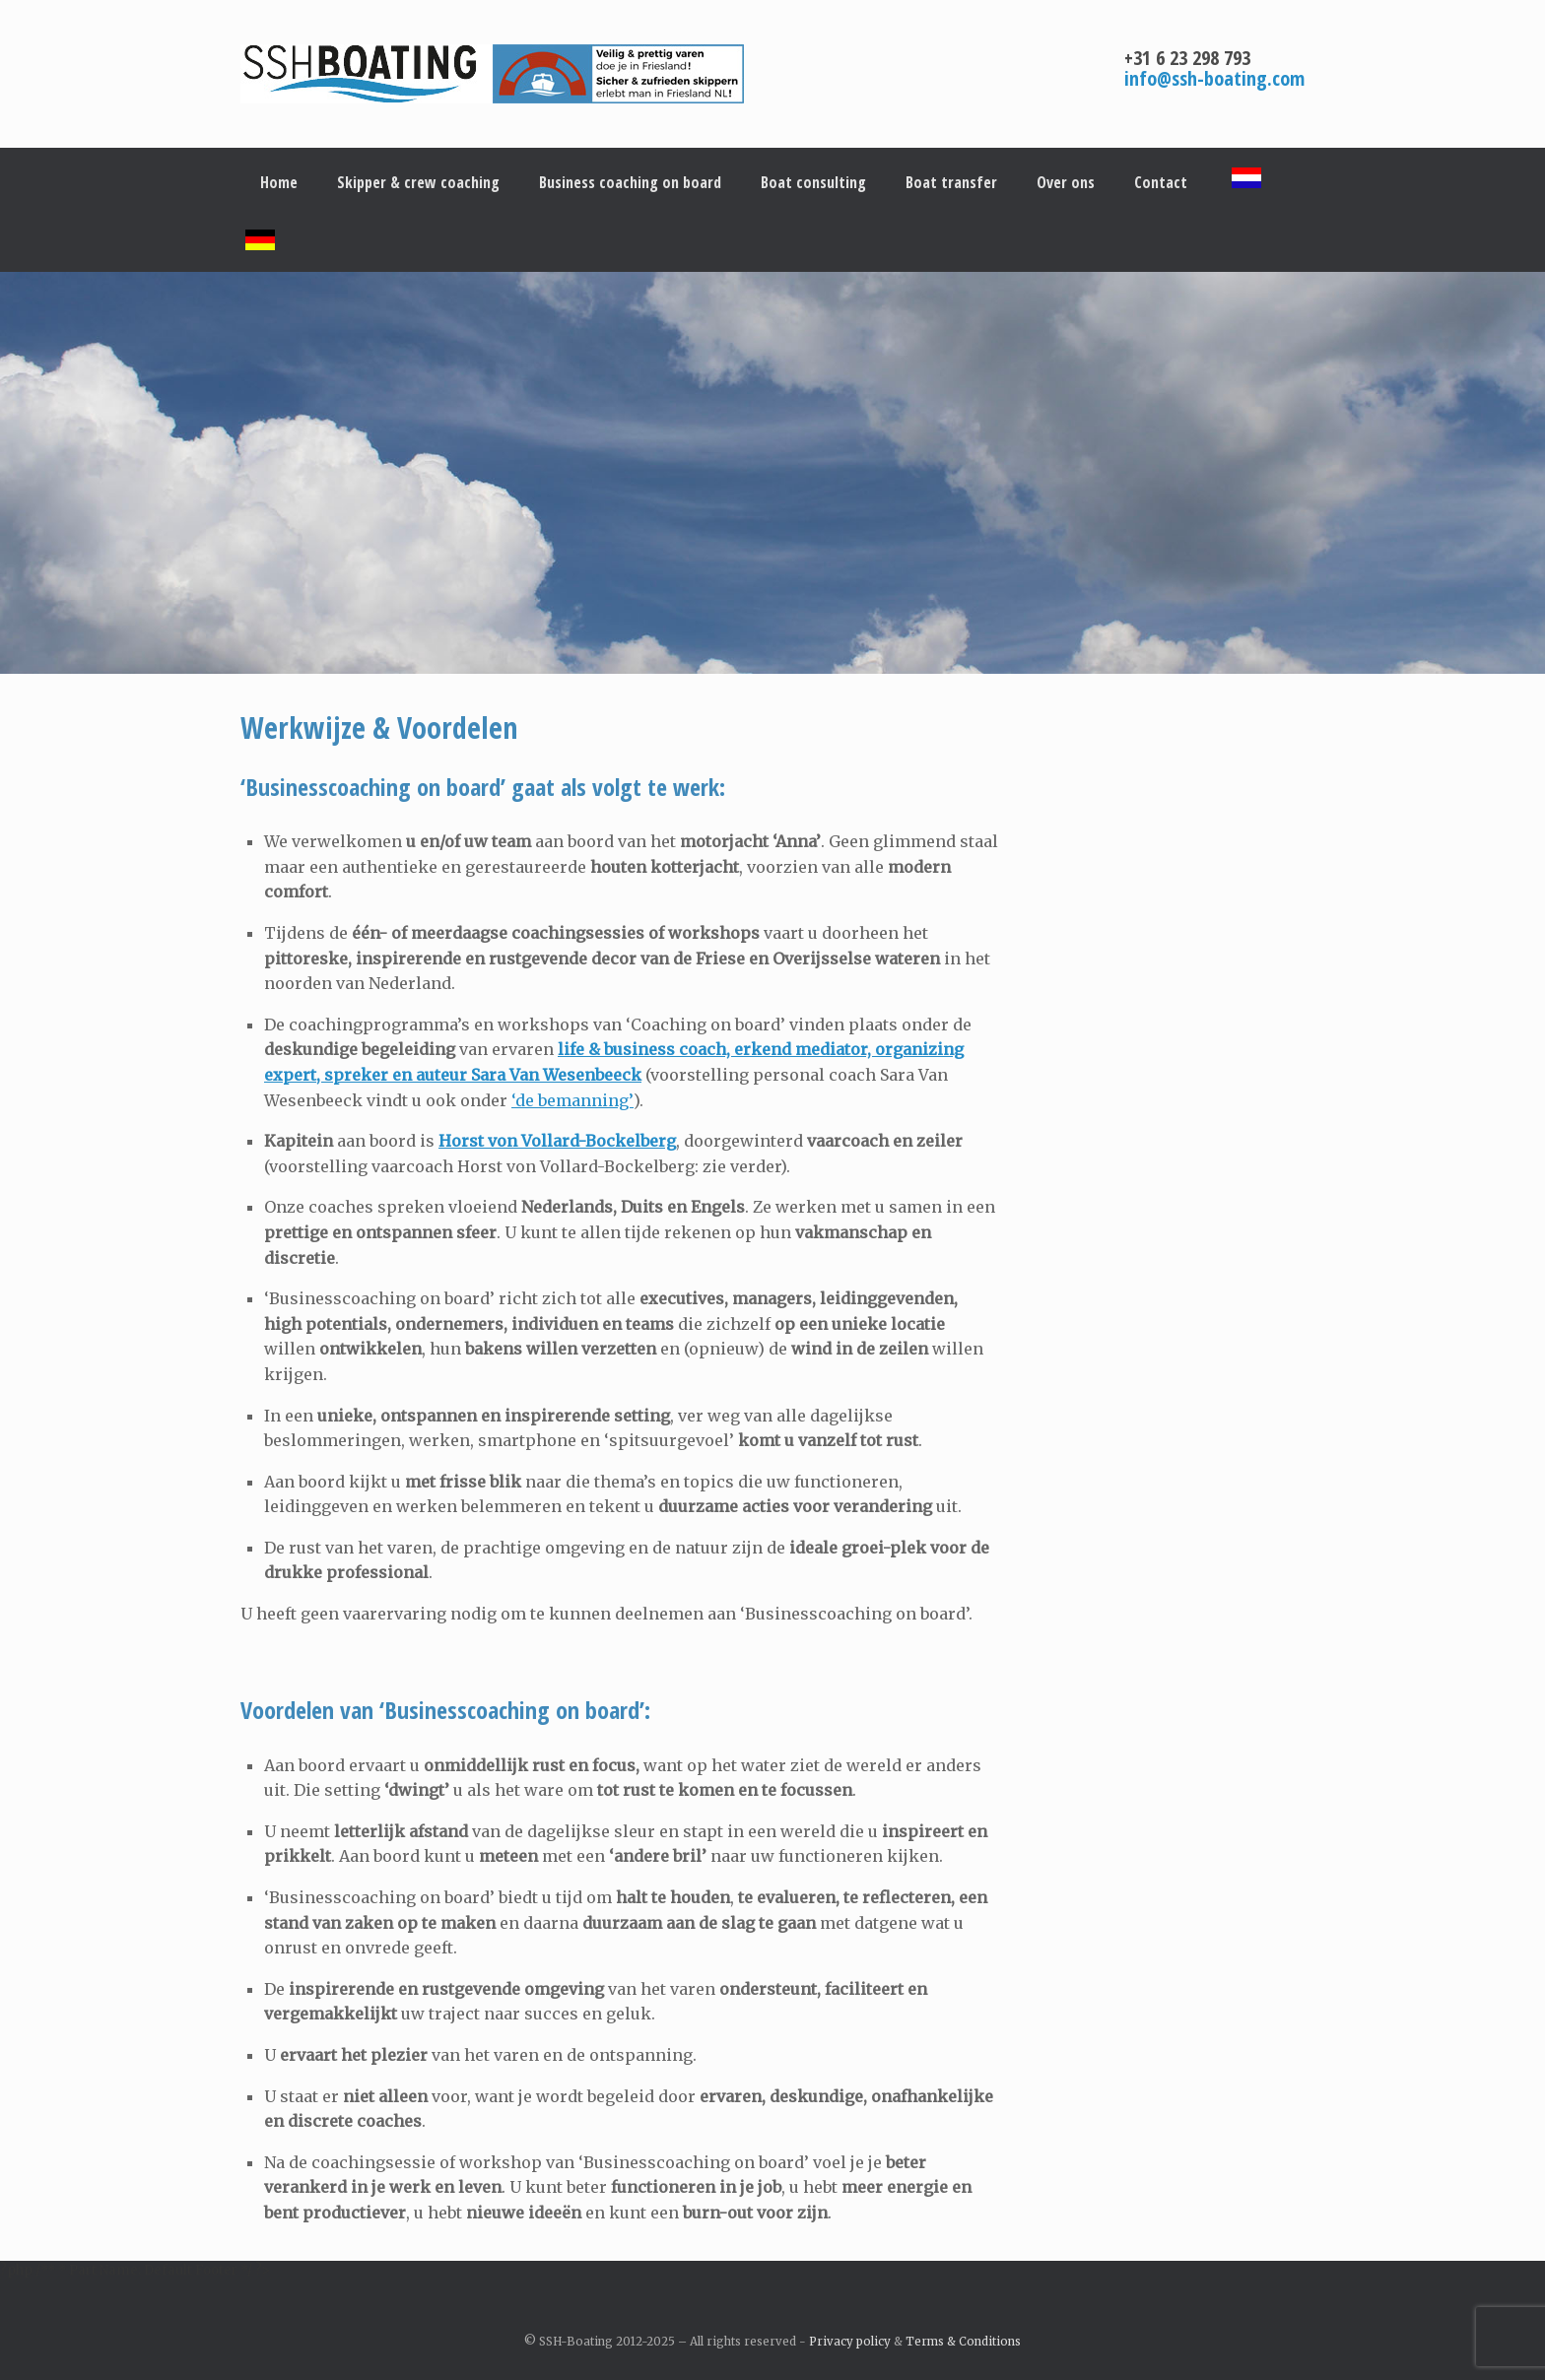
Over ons (1066, 182)
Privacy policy (850, 2341)
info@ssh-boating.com (1214, 78)
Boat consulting (813, 182)
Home (279, 182)
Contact (1160, 182)
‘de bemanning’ (572, 1100)
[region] (772, 473)
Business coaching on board (630, 182)
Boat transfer (951, 182)
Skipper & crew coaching (418, 182)
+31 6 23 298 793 (1187, 57)
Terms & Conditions (963, 2341)
